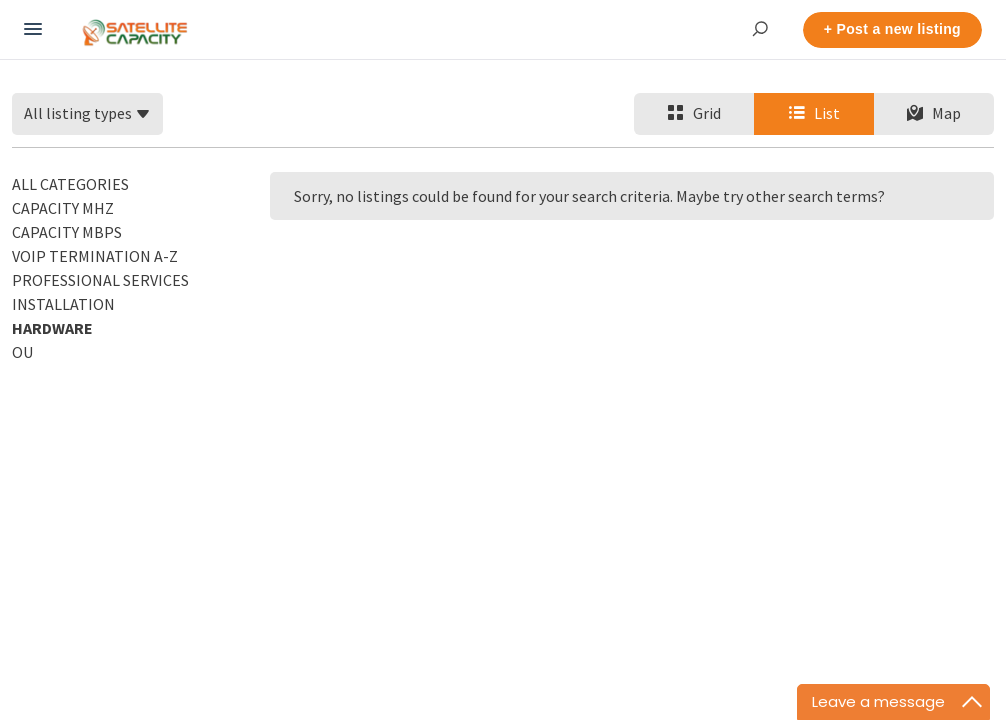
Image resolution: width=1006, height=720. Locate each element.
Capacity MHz (63, 208)
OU (22, 352)
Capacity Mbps (67, 232)
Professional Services (100, 280)
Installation (63, 304)
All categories (70, 184)
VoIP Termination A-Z (95, 256)
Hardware (52, 328)
